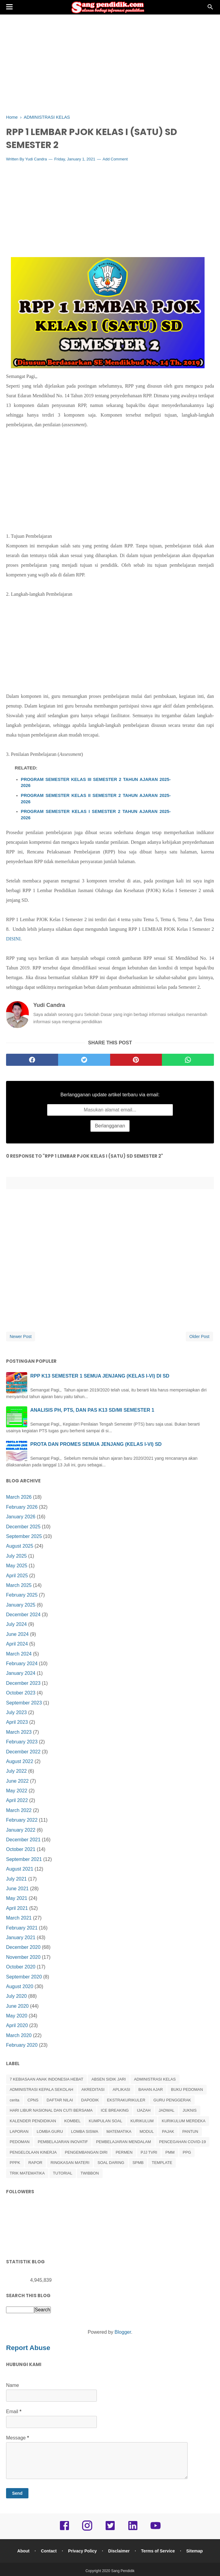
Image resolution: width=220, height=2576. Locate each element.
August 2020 (19, 1986)
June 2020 (17, 2006)
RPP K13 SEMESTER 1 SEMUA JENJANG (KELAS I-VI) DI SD (99, 1375)
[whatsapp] (188, 1060)
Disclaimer (119, 2551)
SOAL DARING (110, 2162)
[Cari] (210, 8)
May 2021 (16, 1898)
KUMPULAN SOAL (105, 2121)
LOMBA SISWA (84, 2131)
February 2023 (22, 1741)
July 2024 (16, 1624)
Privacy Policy (82, 2551)
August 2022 (19, 1761)
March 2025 (19, 1585)
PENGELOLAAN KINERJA (33, 2152)
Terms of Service (158, 2551)
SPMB (138, 2162)
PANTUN (190, 2131)
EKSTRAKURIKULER (126, 2100)
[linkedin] (133, 2530)
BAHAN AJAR (150, 2089)
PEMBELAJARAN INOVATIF (63, 2141)
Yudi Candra (36, 159)
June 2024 (17, 1634)
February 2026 (22, 1507)
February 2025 (22, 1595)
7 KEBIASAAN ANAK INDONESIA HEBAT (46, 2079)
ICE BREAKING (115, 2110)
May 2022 (16, 1790)
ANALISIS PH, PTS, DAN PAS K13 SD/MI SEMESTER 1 (92, 1410)
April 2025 (17, 1575)
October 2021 (20, 1849)
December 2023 (23, 1683)
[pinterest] (136, 1060)
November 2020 (23, 1957)
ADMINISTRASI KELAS (155, 2079)
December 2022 (23, 1751)
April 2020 (17, 2025)
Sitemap (194, 2551)
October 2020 (20, 1966)
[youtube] (155, 2530)
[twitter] (84, 1060)
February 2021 (22, 1927)
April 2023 (17, 1722)
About (23, 2551)
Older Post (199, 1336)
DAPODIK (90, 2100)
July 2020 (16, 1996)
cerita (14, 2100)
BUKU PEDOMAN (187, 2089)
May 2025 (16, 1565)
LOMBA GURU (50, 2131)
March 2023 (19, 1732)
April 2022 (17, 1800)
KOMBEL (72, 2121)
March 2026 (19, 1497)
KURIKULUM (142, 2121)
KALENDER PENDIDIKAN (33, 2121)
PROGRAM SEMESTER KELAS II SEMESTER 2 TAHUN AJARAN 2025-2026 (96, 798)
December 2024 (23, 1614)
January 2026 (20, 1516)
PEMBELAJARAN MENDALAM (123, 2141)
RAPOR (35, 2162)
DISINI (13, 938)
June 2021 (17, 1888)
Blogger (123, 2332)
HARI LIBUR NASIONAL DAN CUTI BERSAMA (51, 2110)
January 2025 (20, 1604)
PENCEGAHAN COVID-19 (182, 2141)
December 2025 (23, 1526)
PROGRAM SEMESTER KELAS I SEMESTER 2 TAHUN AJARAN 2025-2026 (96, 814)
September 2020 (24, 1976)
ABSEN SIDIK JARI (108, 2079)
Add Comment (115, 159)
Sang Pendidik (122, 2571)
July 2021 (16, 1878)
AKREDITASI (92, 2089)
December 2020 (23, 1947)
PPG (187, 2152)
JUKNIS (190, 2110)
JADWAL (166, 2110)
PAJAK (168, 2131)
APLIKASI (121, 2089)
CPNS (33, 2100)
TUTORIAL (62, 2173)
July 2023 (16, 1712)
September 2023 (24, 1702)
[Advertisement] (110, 63)
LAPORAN (19, 2131)
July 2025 (16, 1556)
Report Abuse (28, 2348)
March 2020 (19, 2035)
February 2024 (22, 1663)
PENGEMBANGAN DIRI (86, 2152)
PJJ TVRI (149, 2152)
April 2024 (17, 1643)
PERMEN (124, 2152)
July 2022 (16, 1771)
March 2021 (19, 1917)
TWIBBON (89, 2173)
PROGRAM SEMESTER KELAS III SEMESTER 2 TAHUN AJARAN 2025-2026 (96, 782)
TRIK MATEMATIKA (27, 2173)
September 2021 (24, 1859)
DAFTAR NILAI (60, 2100)
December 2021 (23, 1839)
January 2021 (20, 1937)
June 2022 (17, 1781)
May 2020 (16, 2015)
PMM (169, 2152)
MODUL (147, 2131)
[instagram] (87, 2530)
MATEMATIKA (119, 2131)
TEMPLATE (162, 2162)
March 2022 (19, 1810)
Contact (49, 2551)
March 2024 (19, 1653)
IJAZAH (143, 2110)
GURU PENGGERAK (172, 2100)
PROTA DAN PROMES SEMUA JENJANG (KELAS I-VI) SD (96, 1444)
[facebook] (32, 1060)
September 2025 (24, 1536)
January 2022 (20, 1830)
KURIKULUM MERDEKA (183, 2121)
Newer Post (20, 1336)
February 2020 (22, 2045)
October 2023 (20, 1692)
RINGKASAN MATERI (70, 2162)
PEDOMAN (20, 2141)
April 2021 (17, 1908)
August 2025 (19, 1546)
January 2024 (20, 1673)
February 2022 (22, 1820)
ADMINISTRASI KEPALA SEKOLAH (41, 2089)
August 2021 (19, 1869)
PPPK (15, 2162)
